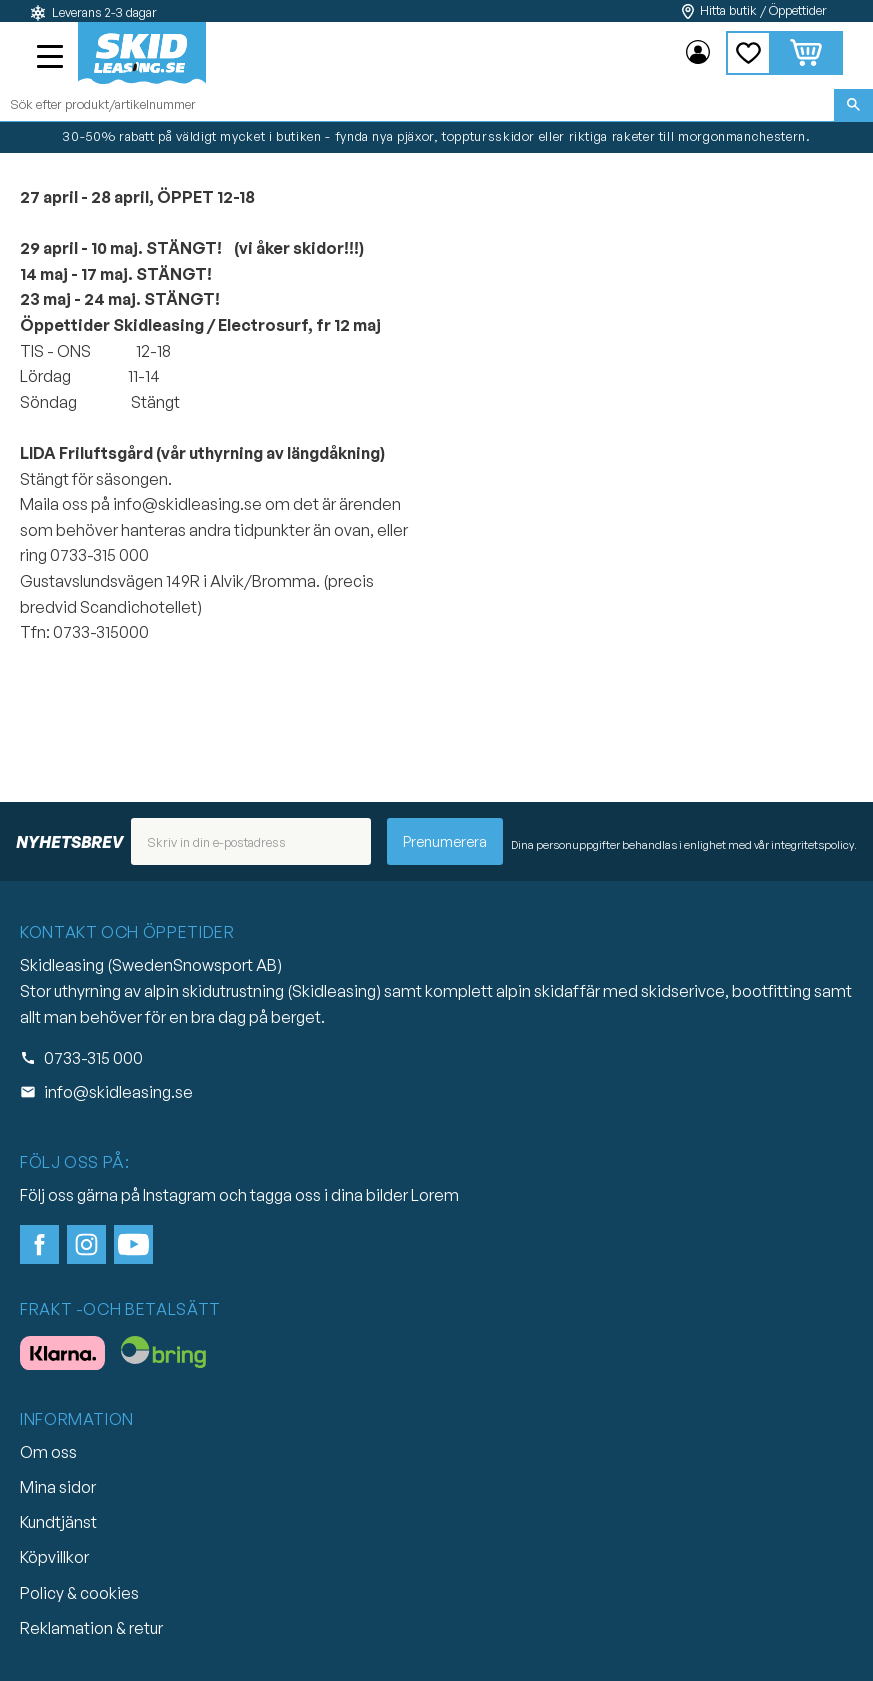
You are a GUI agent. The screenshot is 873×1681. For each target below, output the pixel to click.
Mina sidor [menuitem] (698, 53)
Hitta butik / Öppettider (763, 10)
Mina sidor (58, 1487)
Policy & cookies (79, 1593)
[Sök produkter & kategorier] (417, 105)
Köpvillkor (54, 1557)
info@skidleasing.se (118, 1092)
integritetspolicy (812, 845)
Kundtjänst (58, 1522)
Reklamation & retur (91, 1628)
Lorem (435, 1195)
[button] (52, 59)
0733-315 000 (93, 1058)
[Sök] (853, 105)
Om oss (48, 1452)
